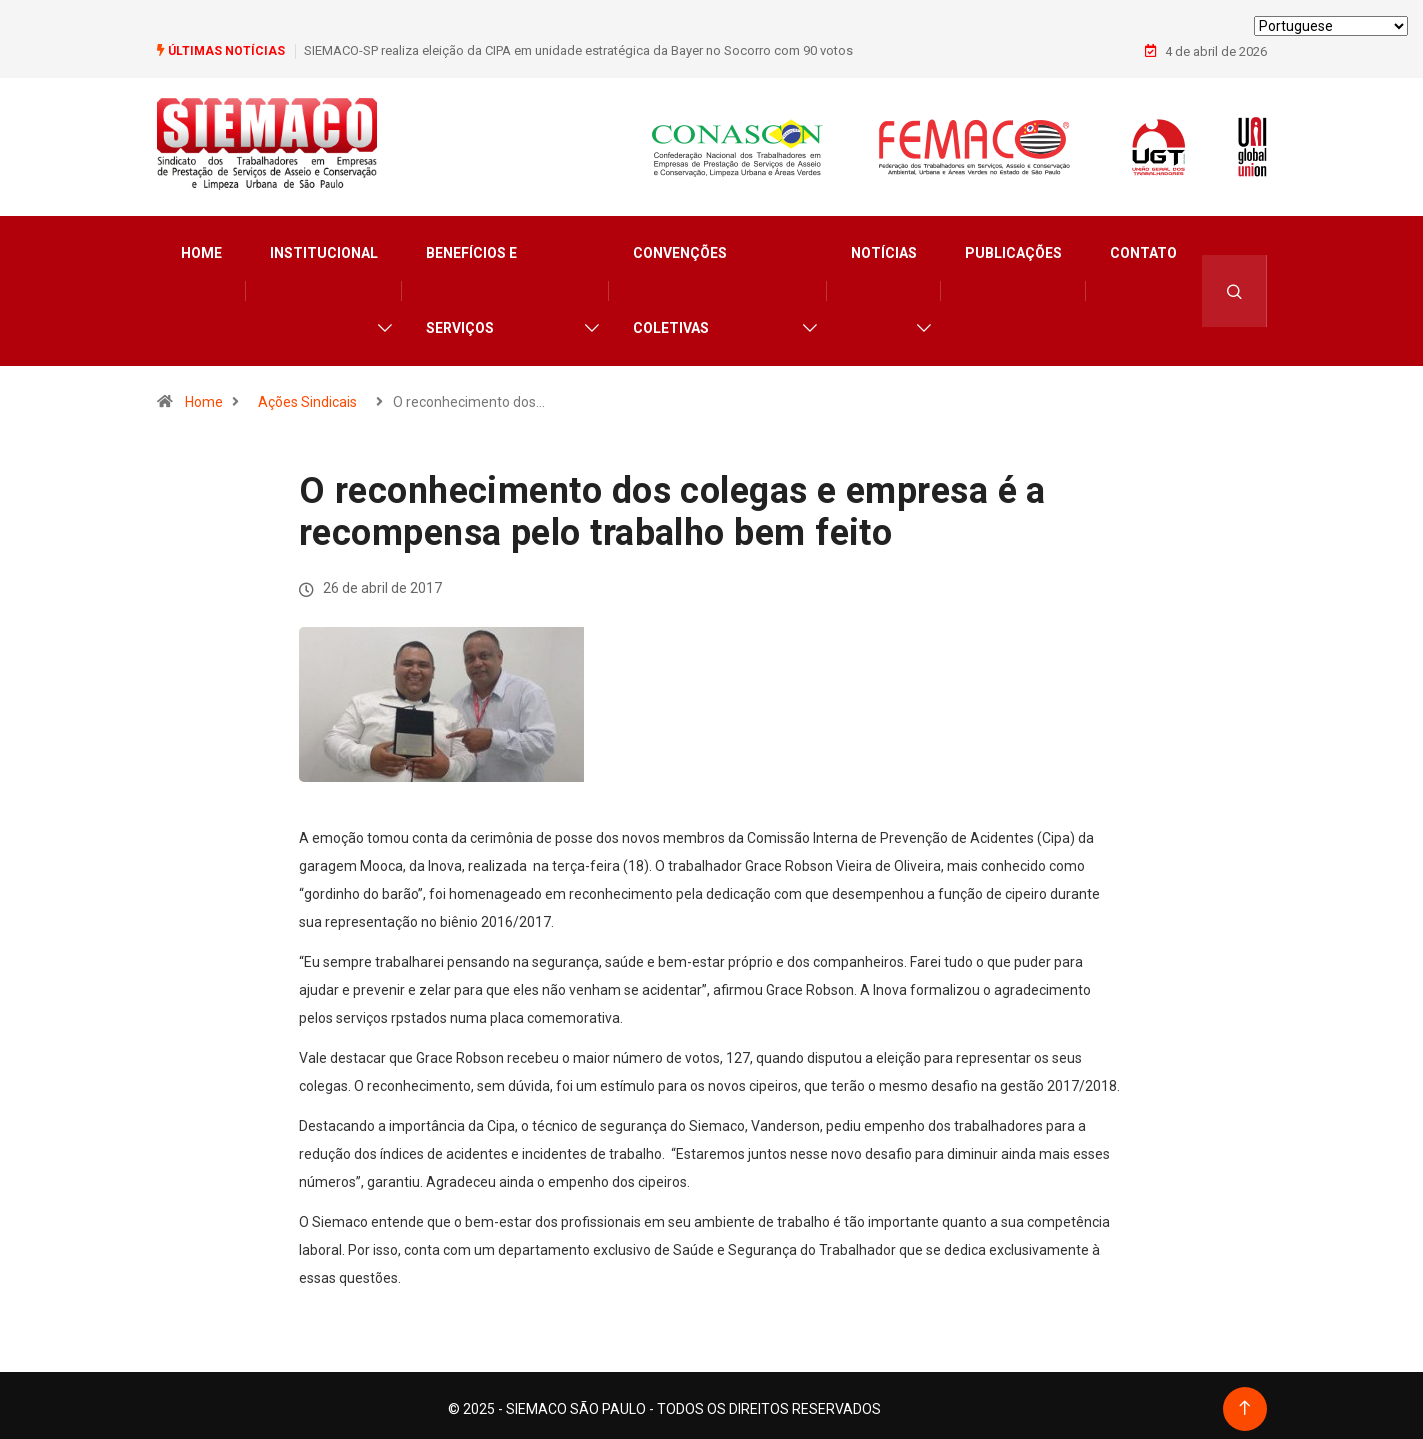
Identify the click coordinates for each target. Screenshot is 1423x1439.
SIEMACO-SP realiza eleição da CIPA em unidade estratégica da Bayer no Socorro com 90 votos (578, 49)
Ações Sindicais (307, 395)
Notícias (884, 246)
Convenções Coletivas (680, 283)
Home (201, 246)
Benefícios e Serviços (471, 283)
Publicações (1013, 246)
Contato (1143, 246)
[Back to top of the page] (1244, 1401)
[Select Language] (1331, 26)
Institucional (324, 246)
